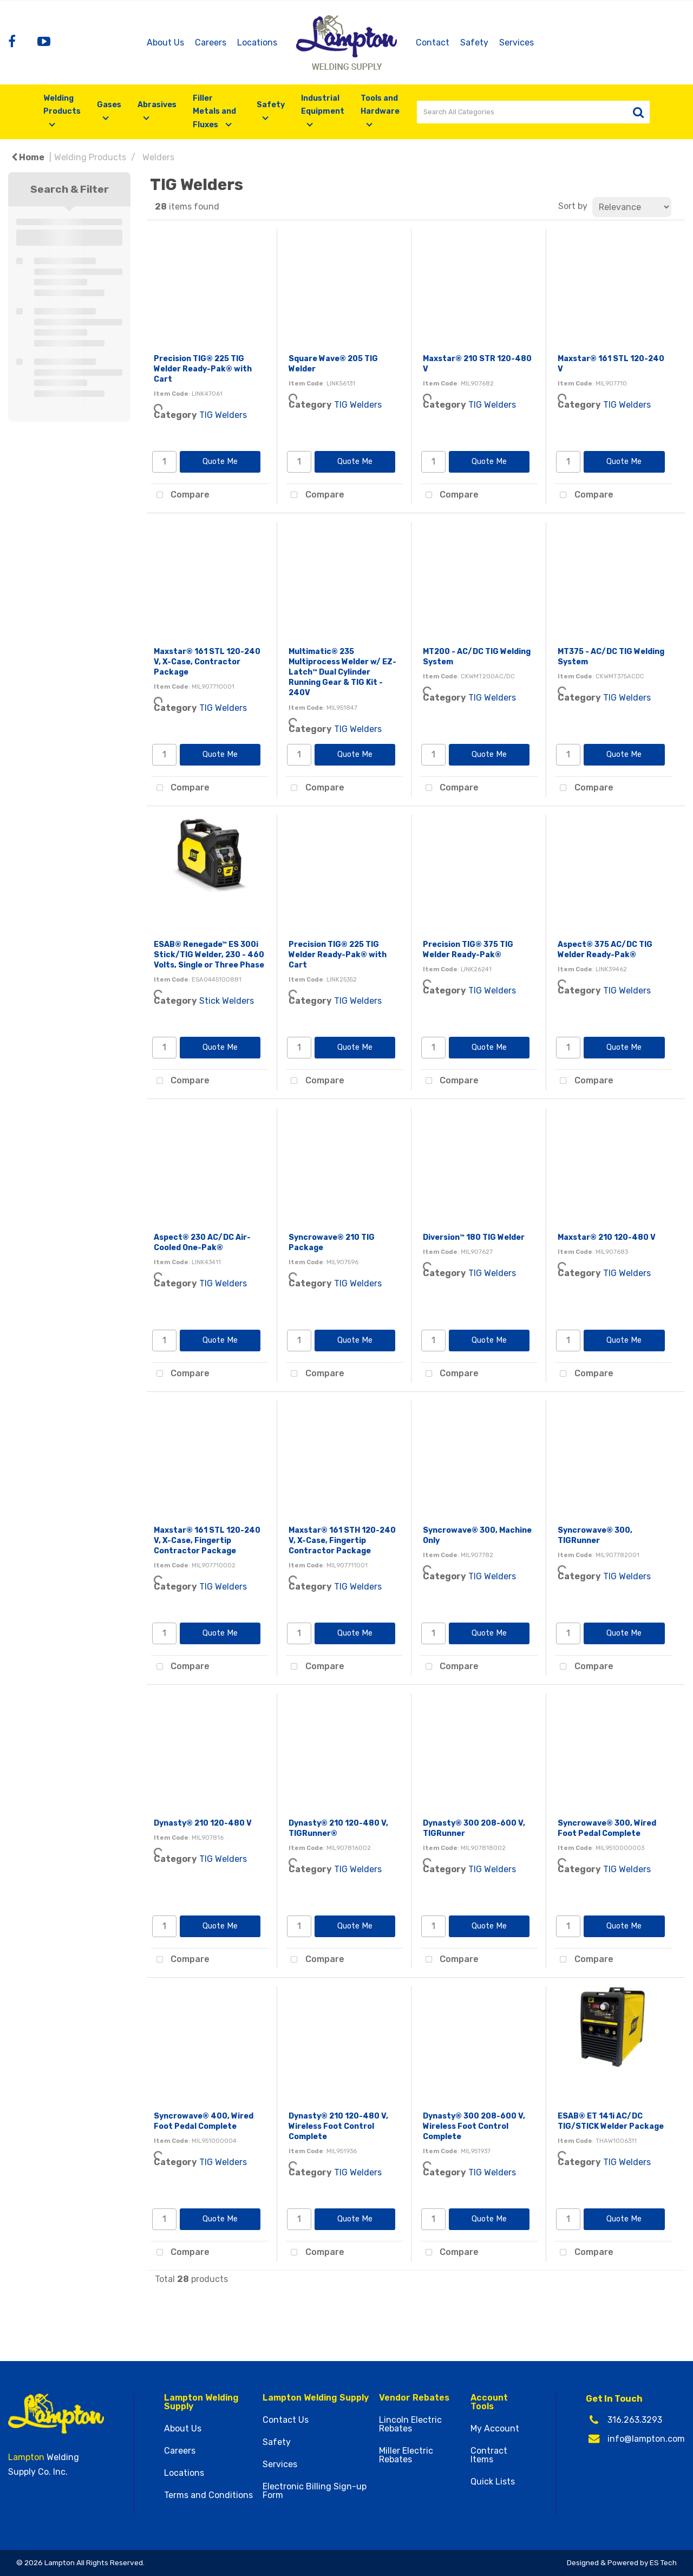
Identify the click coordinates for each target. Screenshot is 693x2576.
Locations (257, 42)
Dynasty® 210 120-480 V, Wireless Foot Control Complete (338, 2126)
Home (27, 157)
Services (516, 42)
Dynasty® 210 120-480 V (203, 1823)
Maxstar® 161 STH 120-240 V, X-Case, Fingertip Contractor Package (342, 1540)
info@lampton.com (646, 2439)
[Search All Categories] (533, 112)
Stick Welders (226, 1001)
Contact (432, 42)
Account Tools (489, 2402)
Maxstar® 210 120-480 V (607, 1237)
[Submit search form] (638, 112)
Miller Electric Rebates (406, 2455)
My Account (494, 2428)
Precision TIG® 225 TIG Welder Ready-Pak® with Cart (203, 369)
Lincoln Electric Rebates (410, 2424)
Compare (180, 495)
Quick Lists (492, 2481)
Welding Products (62, 105)
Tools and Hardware (380, 105)
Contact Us (286, 2420)
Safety (474, 42)
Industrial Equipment (322, 105)
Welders (158, 157)
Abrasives (157, 104)
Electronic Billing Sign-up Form (315, 2491)
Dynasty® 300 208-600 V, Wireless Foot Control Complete (474, 2126)
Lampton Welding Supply (201, 2402)
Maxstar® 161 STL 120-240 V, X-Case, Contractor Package (207, 662)
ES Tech (663, 2562)
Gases (109, 104)
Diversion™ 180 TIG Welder (474, 1237)
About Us (165, 42)
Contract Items (488, 2455)
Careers (210, 42)
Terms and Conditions (208, 2495)
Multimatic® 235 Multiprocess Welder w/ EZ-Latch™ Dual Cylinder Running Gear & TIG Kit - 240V (342, 672)
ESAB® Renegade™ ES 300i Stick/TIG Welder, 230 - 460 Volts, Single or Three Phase (209, 955)
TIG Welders (223, 415)
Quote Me (220, 461)
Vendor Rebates (414, 2398)
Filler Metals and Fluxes (214, 111)
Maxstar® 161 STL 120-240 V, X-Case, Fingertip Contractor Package (207, 1540)
